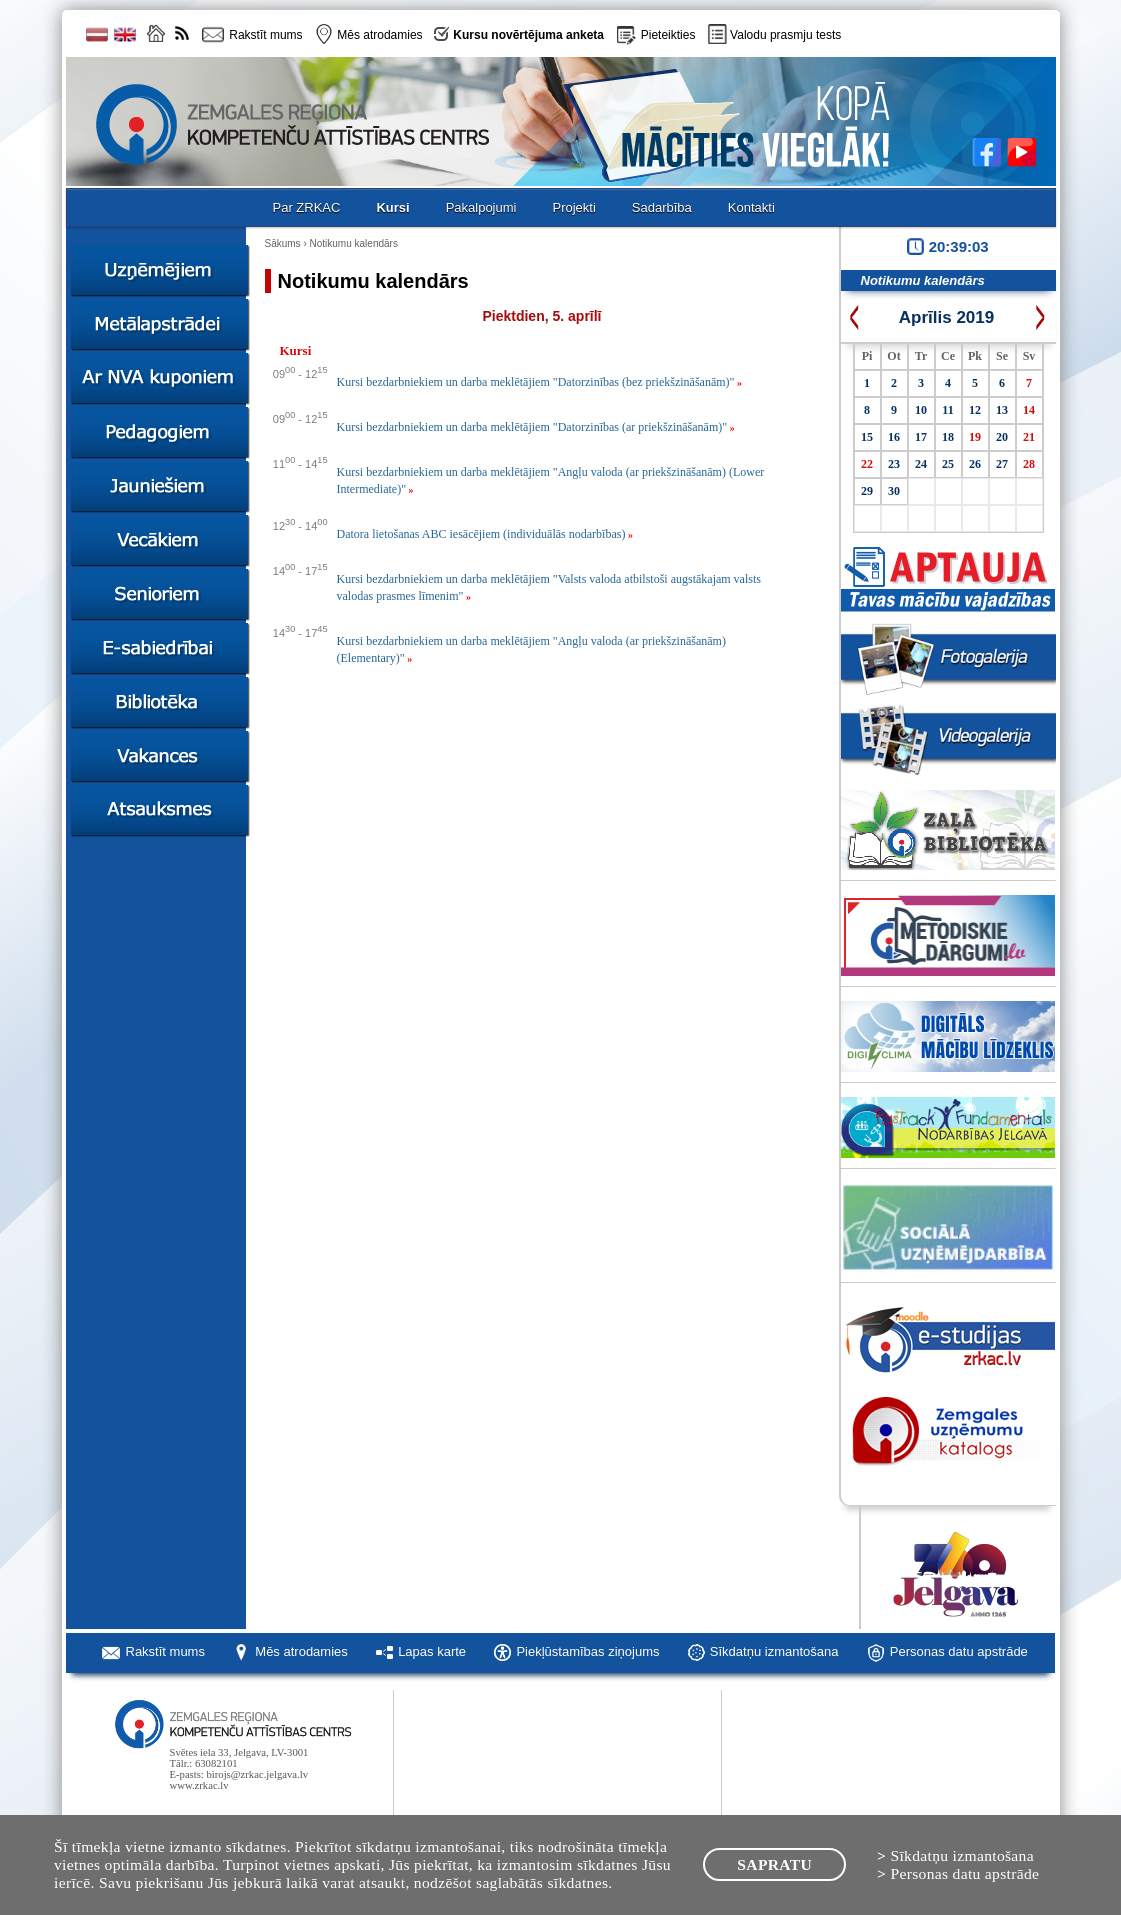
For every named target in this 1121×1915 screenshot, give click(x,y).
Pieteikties (668, 35)
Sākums (283, 243)
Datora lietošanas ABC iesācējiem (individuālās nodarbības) (485, 534)
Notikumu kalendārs (354, 243)
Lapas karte (432, 1651)
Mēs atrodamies (301, 1651)
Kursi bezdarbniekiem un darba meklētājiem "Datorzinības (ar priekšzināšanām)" (536, 427)
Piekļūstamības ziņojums (587, 1651)
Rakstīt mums (165, 1651)
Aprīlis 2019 (946, 317)
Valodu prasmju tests (785, 35)
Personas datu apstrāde (959, 1651)
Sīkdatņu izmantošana (774, 1651)
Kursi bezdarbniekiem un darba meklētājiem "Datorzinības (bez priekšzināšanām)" (539, 382)
